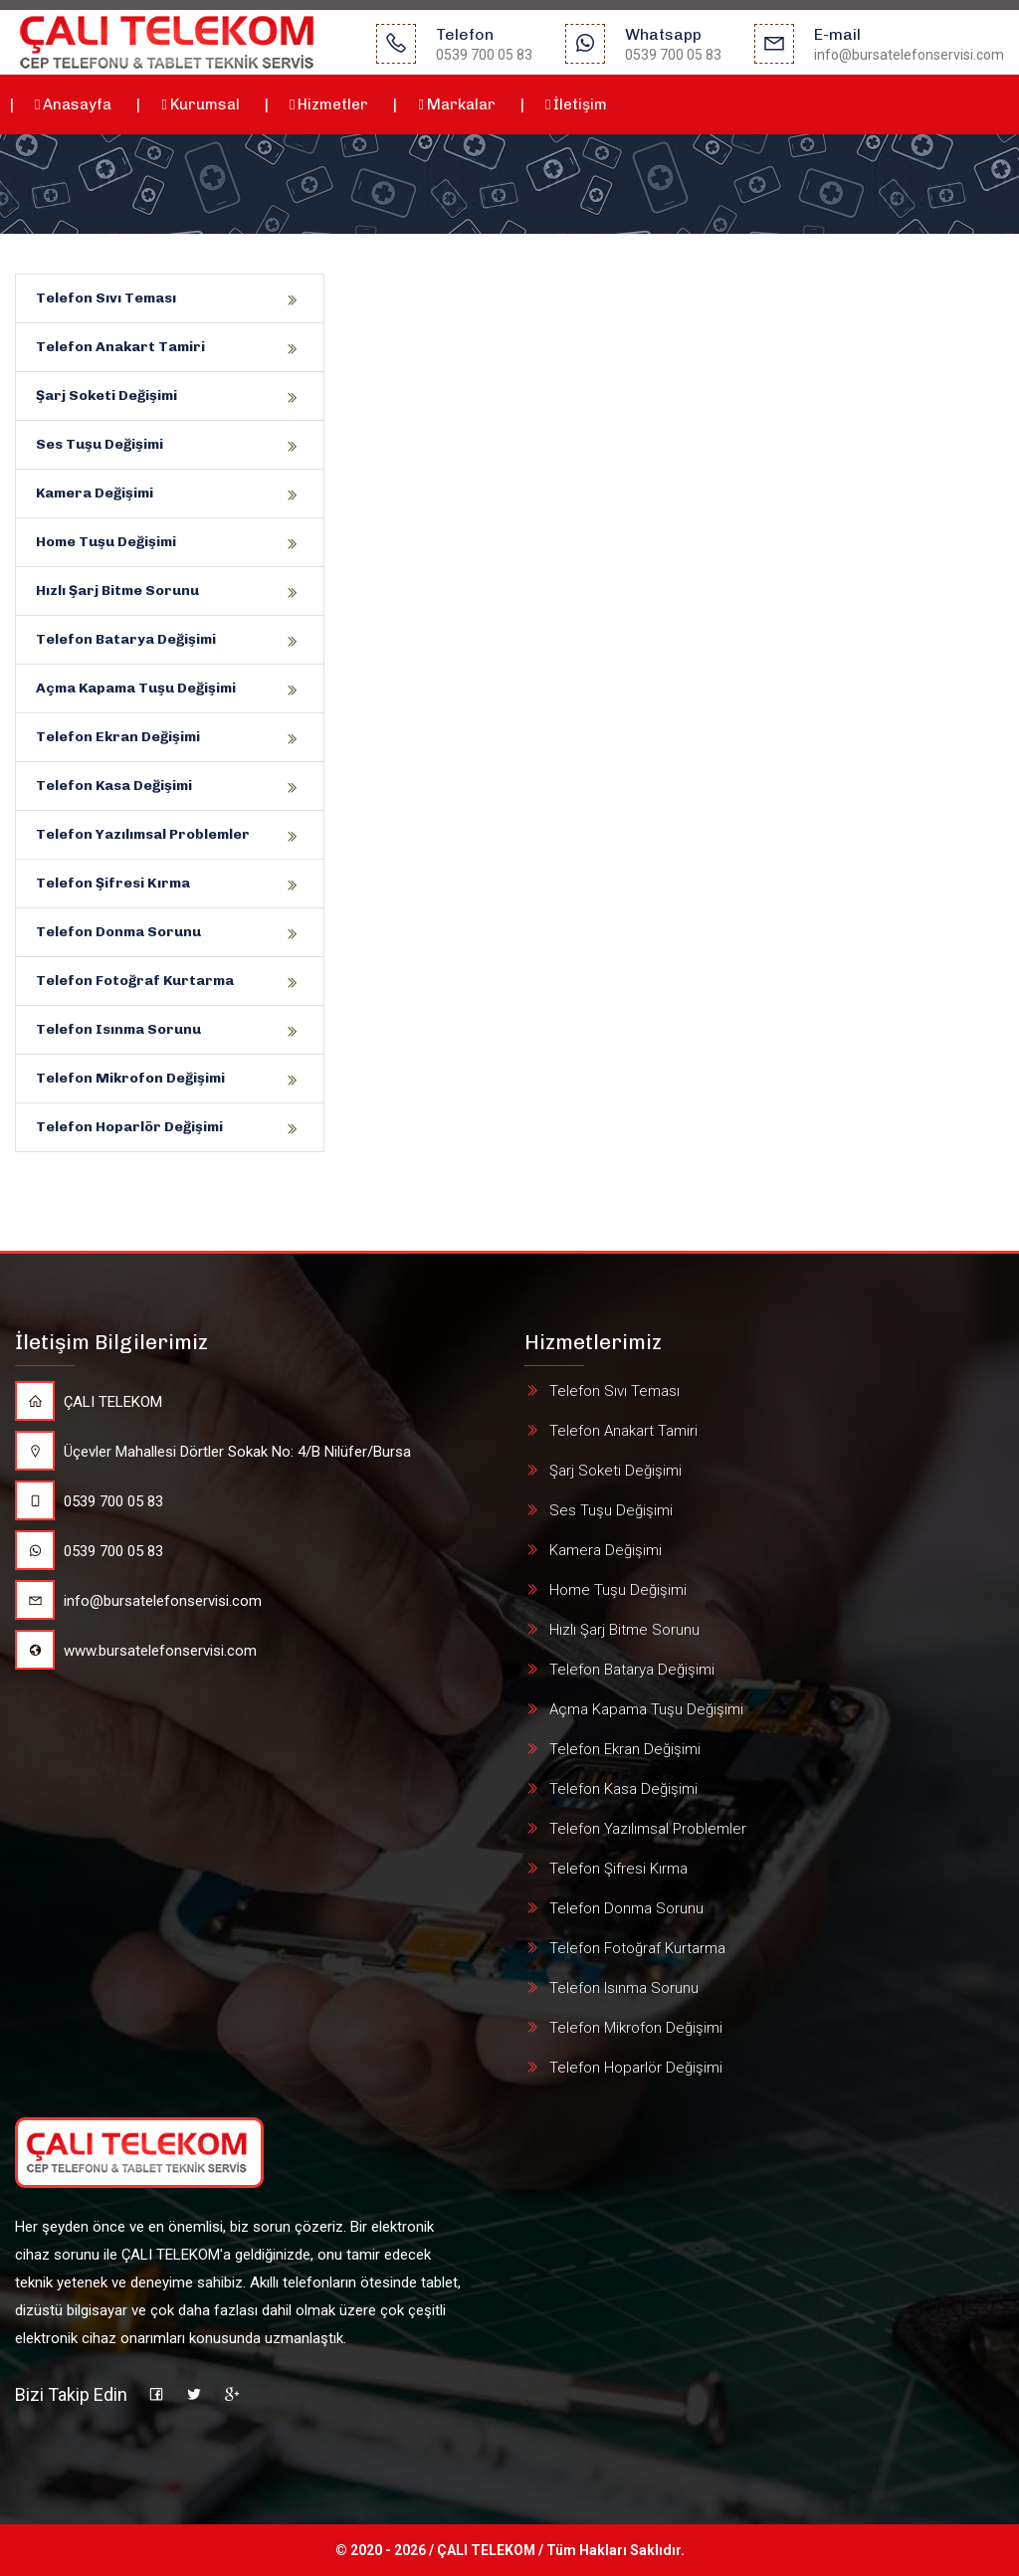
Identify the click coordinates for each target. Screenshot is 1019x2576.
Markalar (456, 104)
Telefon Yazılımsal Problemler (143, 834)
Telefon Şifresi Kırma (113, 883)
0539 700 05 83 (89, 1501)
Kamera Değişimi (94, 493)
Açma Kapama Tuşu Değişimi (136, 688)
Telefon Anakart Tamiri (120, 346)
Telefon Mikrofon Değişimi (130, 1078)
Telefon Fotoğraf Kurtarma (135, 980)
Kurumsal (200, 104)
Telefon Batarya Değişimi (126, 639)
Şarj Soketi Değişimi (106, 395)
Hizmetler (329, 104)
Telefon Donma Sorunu (118, 931)
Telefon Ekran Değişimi (118, 736)
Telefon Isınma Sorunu (118, 1029)
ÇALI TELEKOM (88, 1402)
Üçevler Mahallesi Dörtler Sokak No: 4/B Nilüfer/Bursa (213, 1452)
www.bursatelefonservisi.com (136, 1651)
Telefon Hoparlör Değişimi (129, 1126)
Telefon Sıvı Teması (106, 298)
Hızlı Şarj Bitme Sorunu (117, 590)
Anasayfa (73, 104)
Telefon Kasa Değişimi (114, 785)
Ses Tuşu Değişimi (99, 444)
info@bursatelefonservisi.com (138, 1601)
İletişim (576, 104)
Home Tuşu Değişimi (106, 541)
